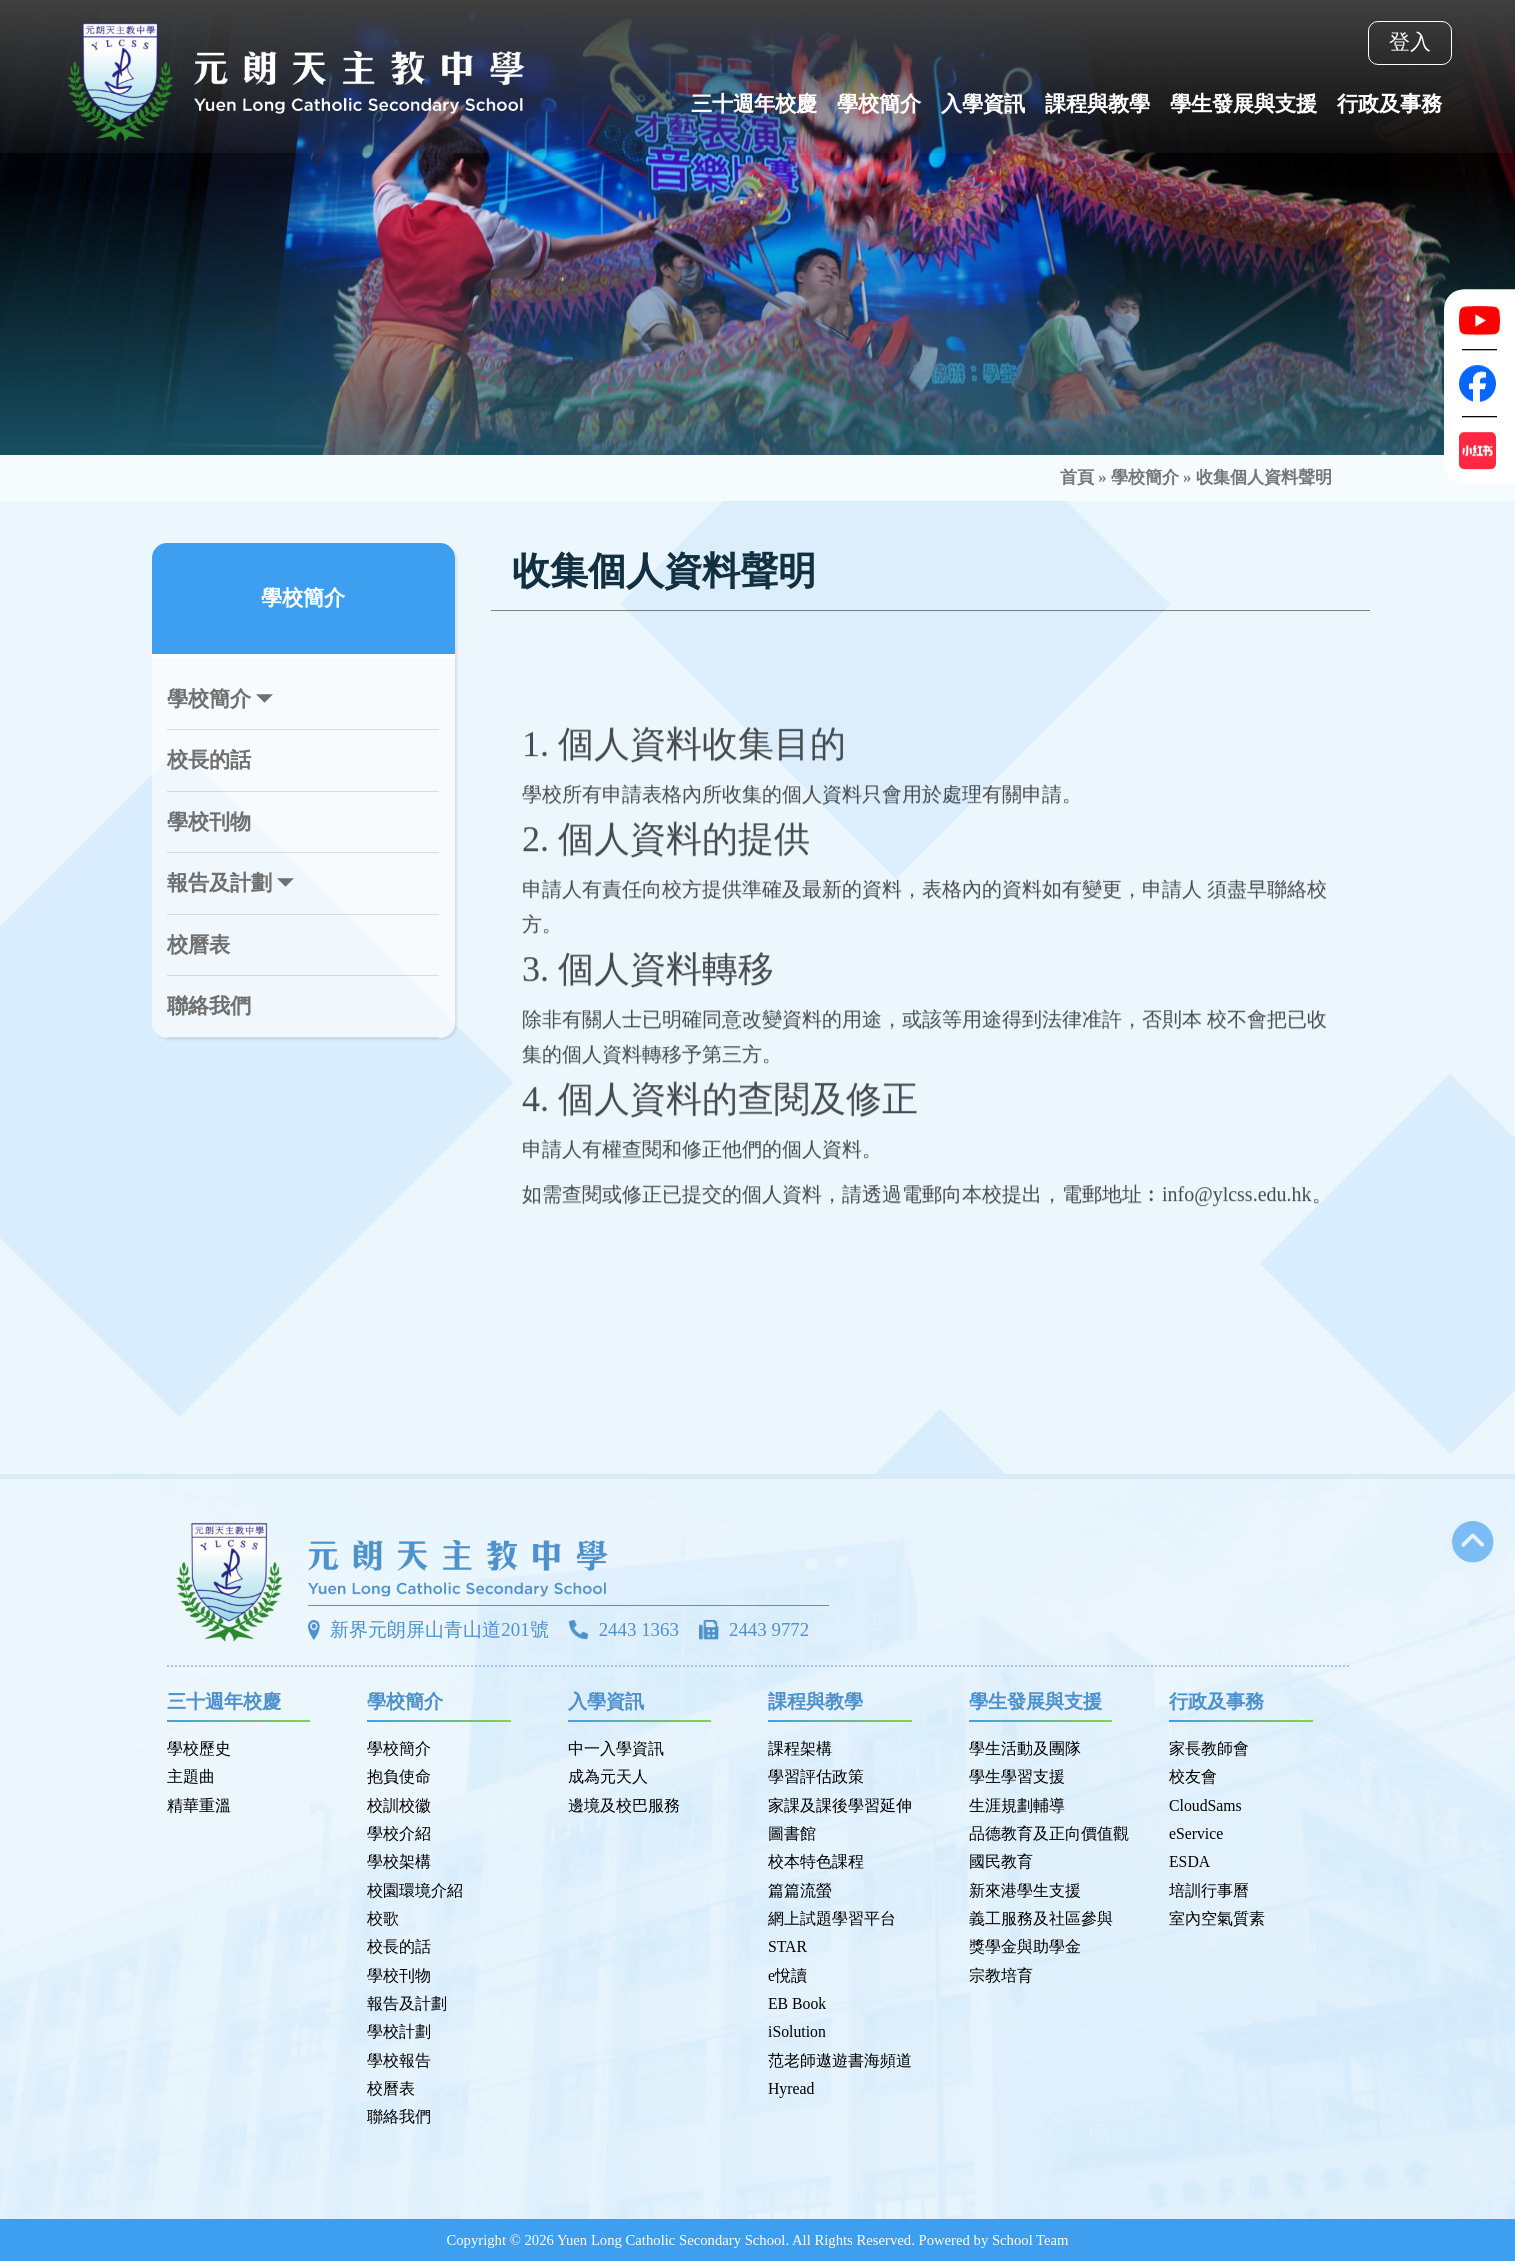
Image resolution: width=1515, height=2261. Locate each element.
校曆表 (198, 945)
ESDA (1189, 1861)
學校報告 (399, 2060)
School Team (1030, 2240)
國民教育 (1001, 1861)
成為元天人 (608, 1776)
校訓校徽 (399, 1805)
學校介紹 (399, 1833)
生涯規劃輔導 (1017, 1805)
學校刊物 (209, 822)
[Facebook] (1479, 383)
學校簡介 (1145, 477)
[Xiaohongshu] (1479, 450)
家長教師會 (1209, 1748)
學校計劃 (399, 2031)
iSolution (797, 2031)
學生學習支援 (1017, 1776)
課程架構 (800, 1748)
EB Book (797, 2003)
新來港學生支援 (1025, 1890)
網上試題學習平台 (832, 1918)
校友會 (1193, 1776)
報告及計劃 (407, 2003)
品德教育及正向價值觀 (1049, 1833)
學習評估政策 (816, 1776)
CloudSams (1205, 1805)
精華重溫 (199, 1805)
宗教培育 (1001, 1975)
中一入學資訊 (616, 1748)
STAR (787, 1946)
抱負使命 (399, 1776)
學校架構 (399, 1861)
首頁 (1077, 477)
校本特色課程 (816, 1861)
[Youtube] (1479, 320)
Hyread (791, 2088)
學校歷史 (199, 1748)
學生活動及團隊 (1025, 1748)
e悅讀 (787, 1975)
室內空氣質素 (1217, 1918)
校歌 (383, 1918)
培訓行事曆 (1209, 1890)
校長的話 (209, 760)
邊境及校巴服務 (624, 1805)
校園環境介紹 (415, 1890)
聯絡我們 (209, 1006)
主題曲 (191, 1776)
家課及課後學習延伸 (840, 1805)
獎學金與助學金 (1025, 1946)
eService (1196, 1833)
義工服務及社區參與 (1041, 1918)
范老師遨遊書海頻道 (840, 2060)
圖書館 (792, 1833)
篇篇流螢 (800, 1890)
